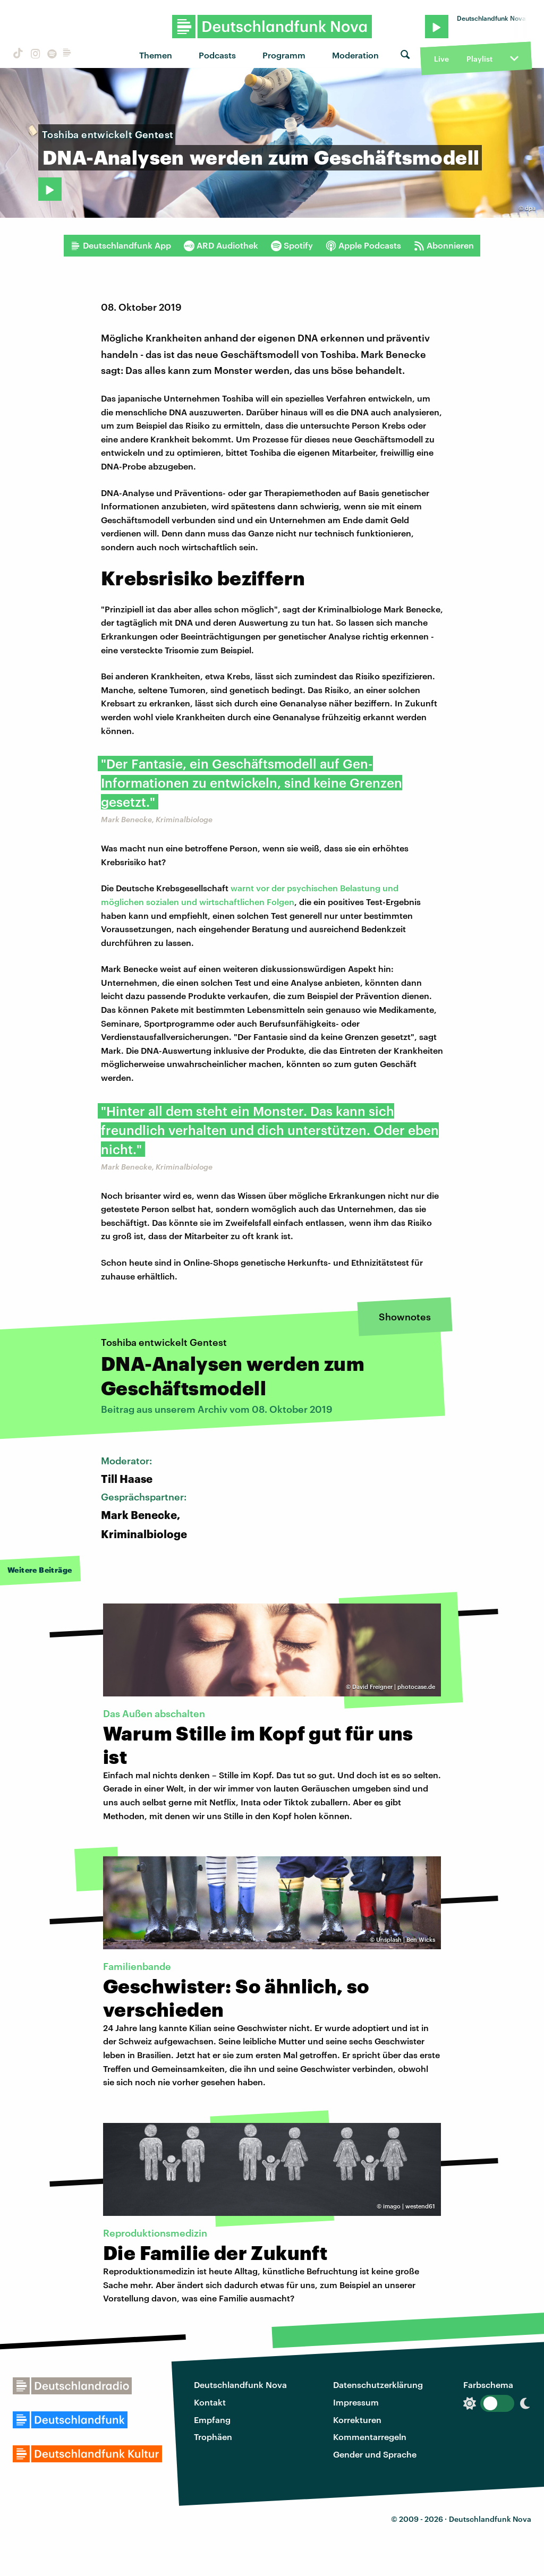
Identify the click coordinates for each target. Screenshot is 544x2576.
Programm (283, 55)
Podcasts (217, 55)
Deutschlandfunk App (120, 245)
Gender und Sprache (374, 2454)
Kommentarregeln (369, 2437)
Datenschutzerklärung (378, 2384)
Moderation (355, 55)
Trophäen (213, 2437)
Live (441, 58)
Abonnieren (444, 245)
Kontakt (210, 2402)
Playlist (479, 58)
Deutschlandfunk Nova (240, 2384)
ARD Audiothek (221, 245)
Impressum (356, 2402)
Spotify (292, 245)
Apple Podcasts (363, 245)
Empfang (212, 2420)
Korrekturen (357, 2420)
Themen (155, 55)
